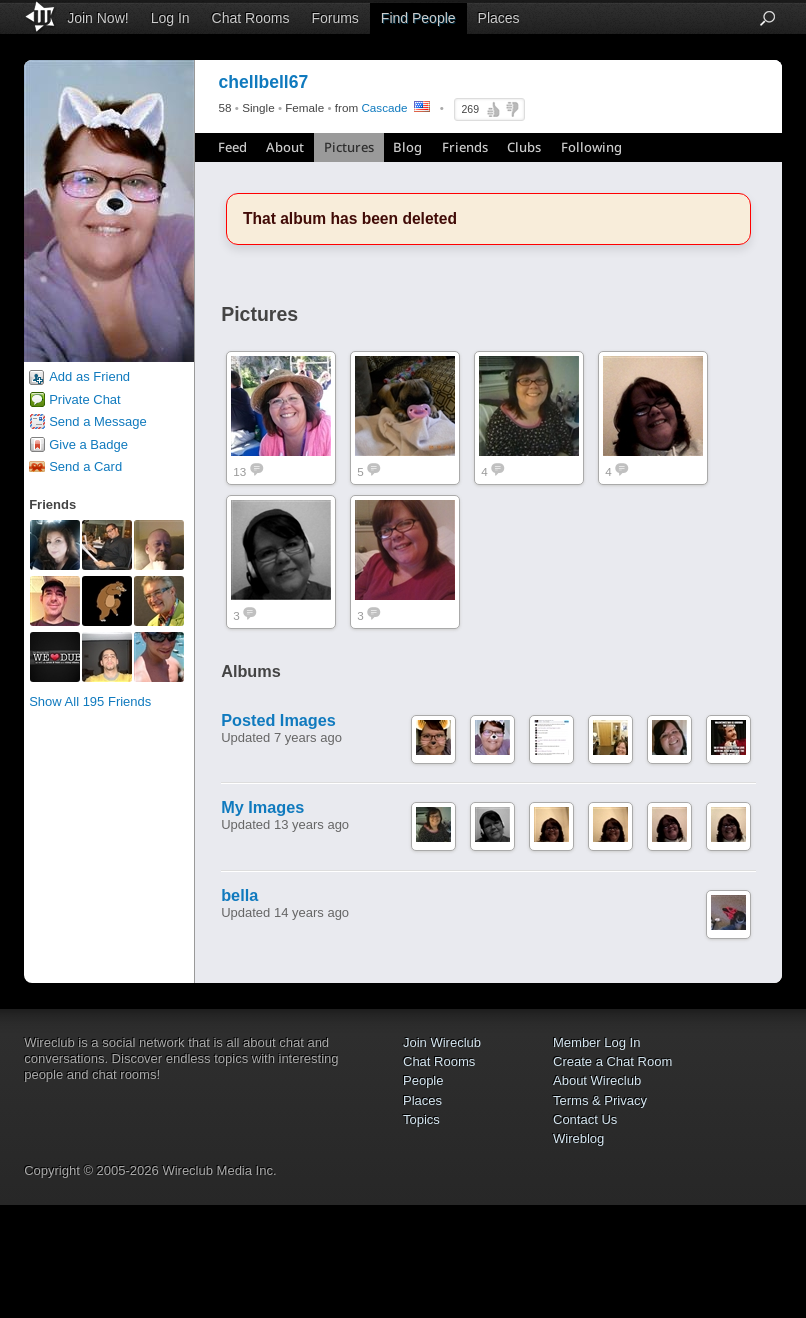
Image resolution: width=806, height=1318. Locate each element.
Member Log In (596, 1042)
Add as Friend (89, 376)
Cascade (384, 107)
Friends (465, 147)
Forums (334, 18)
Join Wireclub (442, 1042)
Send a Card (85, 466)
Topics (421, 1119)
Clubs (524, 147)
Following (591, 147)
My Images (262, 807)
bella (239, 895)
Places (499, 18)
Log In (170, 18)
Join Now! (97, 18)
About (285, 147)
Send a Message (98, 421)
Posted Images (278, 720)
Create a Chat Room (612, 1061)
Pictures (349, 147)
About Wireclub (597, 1080)
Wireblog (578, 1138)
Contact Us (585, 1119)
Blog (407, 147)
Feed (232, 147)
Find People (418, 18)
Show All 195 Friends (90, 701)
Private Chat (85, 399)
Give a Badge (88, 444)
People (423, 1080)
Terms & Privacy (600, 1100)
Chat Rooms (251, 18)
